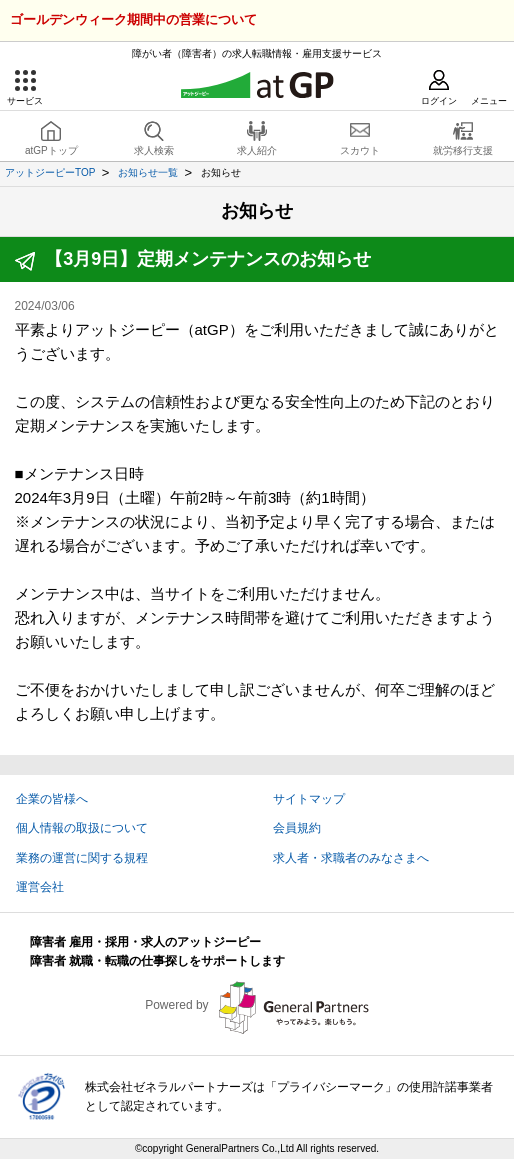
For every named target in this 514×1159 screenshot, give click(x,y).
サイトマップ (309, 799)
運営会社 (40, 887)
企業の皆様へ (52, 799)
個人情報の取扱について (82, 828)
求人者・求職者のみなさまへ (351, 858)
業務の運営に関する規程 (82, 858)
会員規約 (297, 828)
